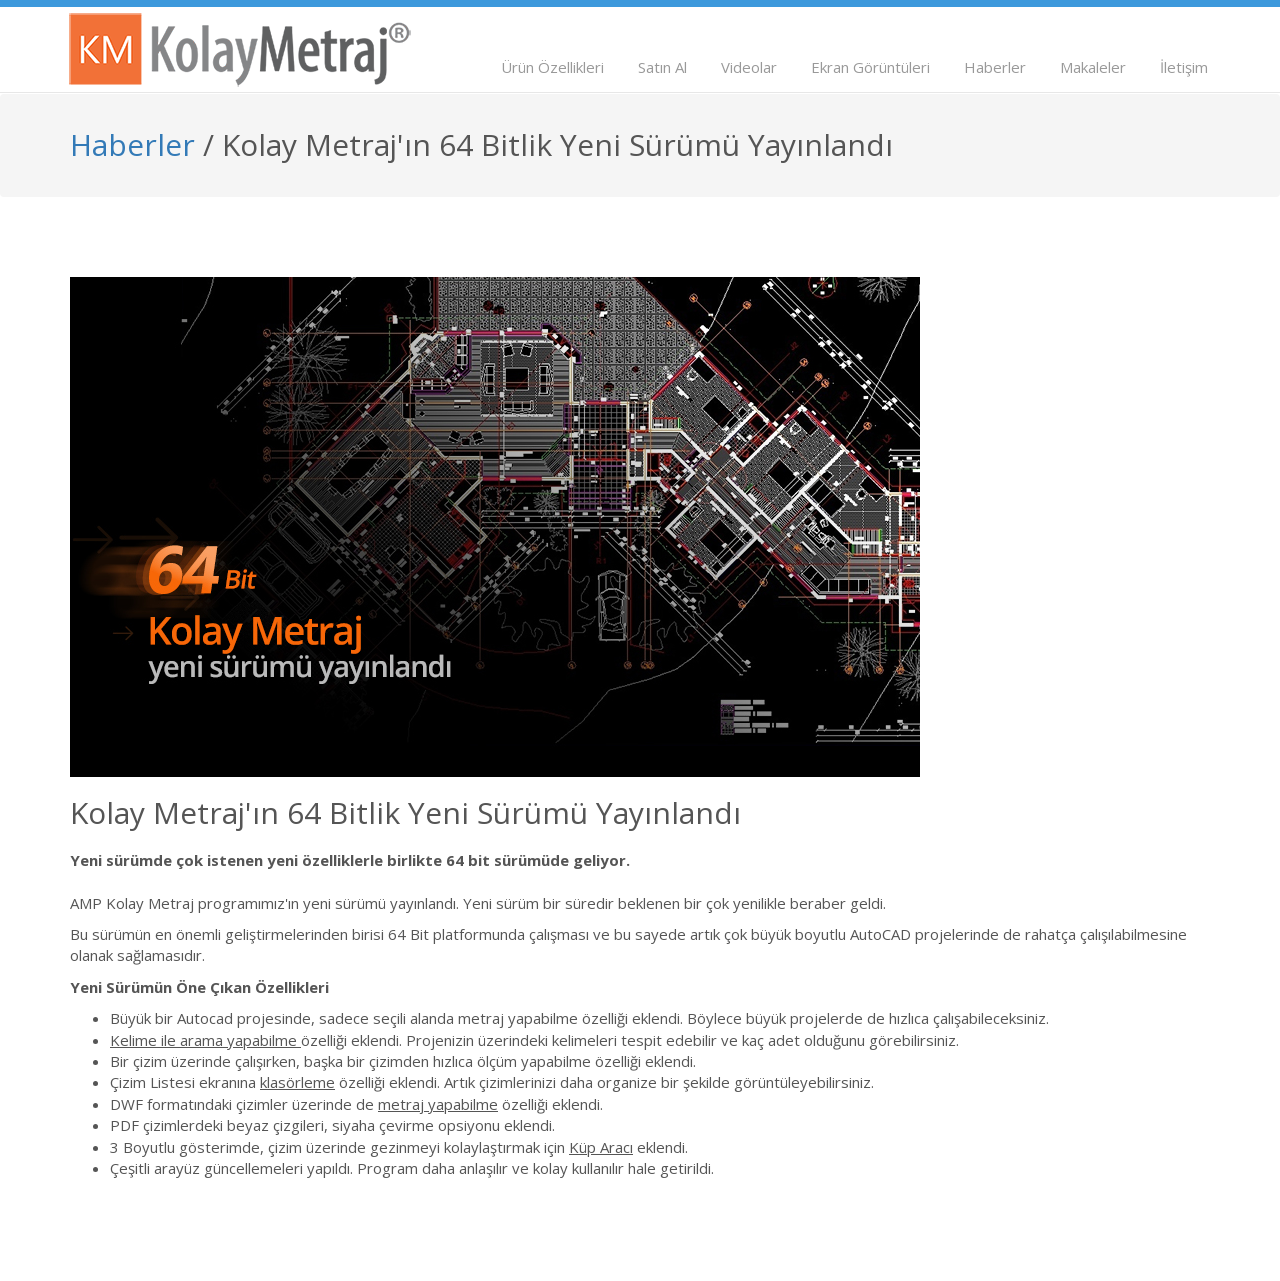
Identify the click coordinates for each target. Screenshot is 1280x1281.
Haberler (995, 67)
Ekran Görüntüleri (870, 67)
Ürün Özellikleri (552, 67)
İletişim (1184, 67)
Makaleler (1093, 67)
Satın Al (662, 67)
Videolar (749, 67)
